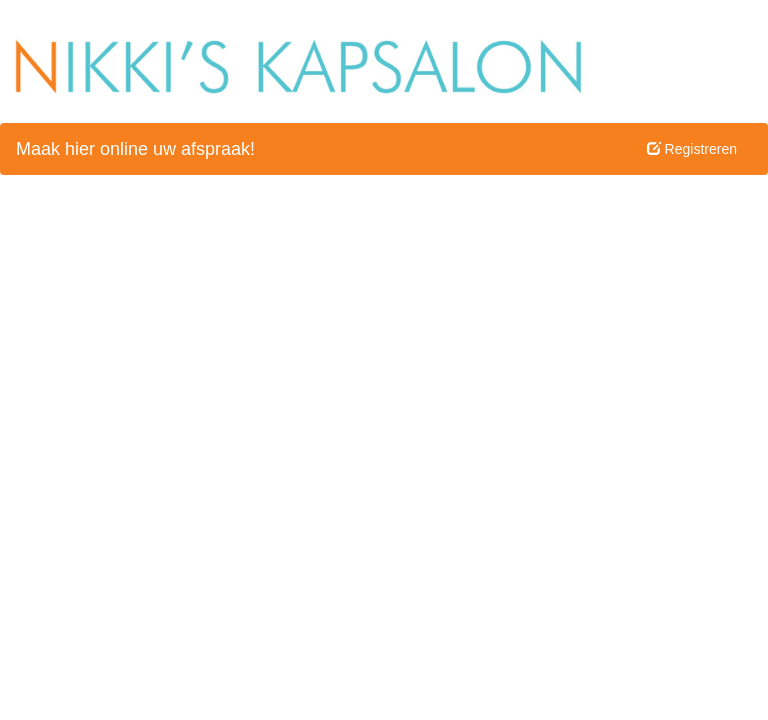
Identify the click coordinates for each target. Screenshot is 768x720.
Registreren (692, 149)
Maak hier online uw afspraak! (135, 149)
